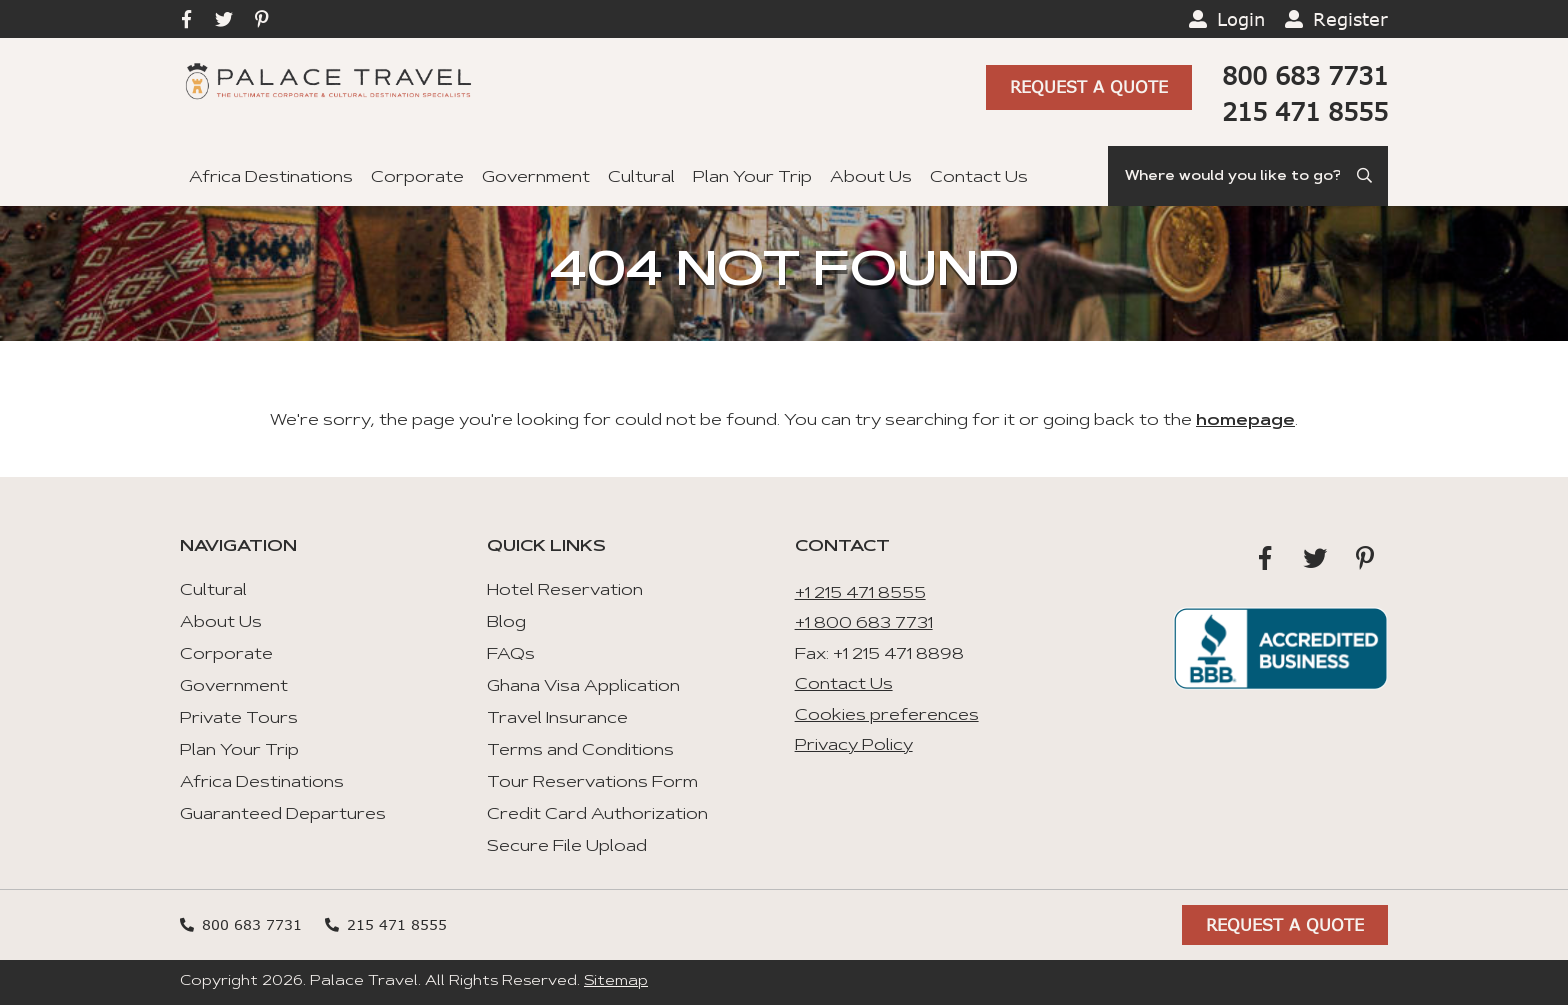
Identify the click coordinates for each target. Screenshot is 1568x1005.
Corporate (417, 178)
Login (1241, 19)
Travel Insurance (557, 719)
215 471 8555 (1305, 111)
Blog (506, 623)
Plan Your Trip (752, 178)
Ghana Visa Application (583, 687)
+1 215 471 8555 (860, 594)
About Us (871, 178)
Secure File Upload (567, 847)
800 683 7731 (1305, 75)
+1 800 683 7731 (864, 624)
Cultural (641, 178)
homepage (1245, 421)
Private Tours (239, 719)
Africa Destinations (271, 178)
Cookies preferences (887, 716)
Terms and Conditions (580, 751)
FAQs (511, 655)
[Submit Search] (1366, 176)
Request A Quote (1089, 86)
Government (536, 178)
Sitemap (616, 982)
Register (1350, 19)
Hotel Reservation (565, 591)
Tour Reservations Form (592, 783)
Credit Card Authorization (597, 815)
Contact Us (979, 178)
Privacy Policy (854, 746)
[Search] (1248, 176)
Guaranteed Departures (283, 815)
